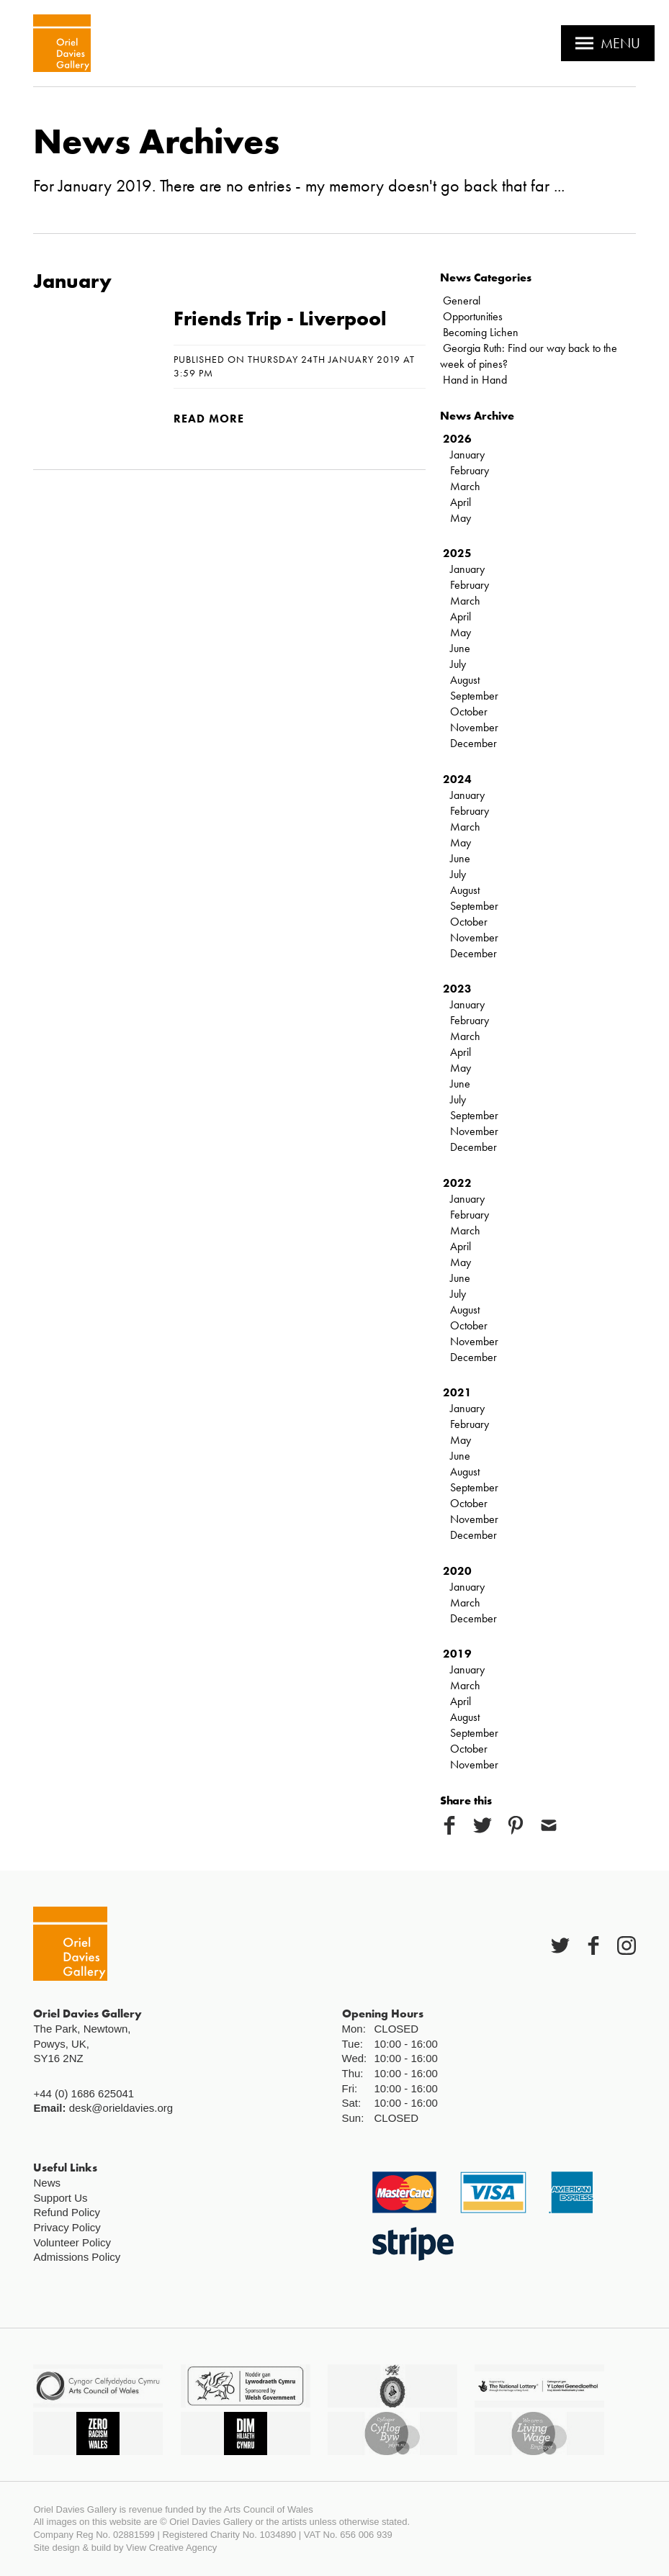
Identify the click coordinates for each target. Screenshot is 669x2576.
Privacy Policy (66, 2227)
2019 (457, 1653)
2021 (457, 1392)
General (461, 300)
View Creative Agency (171, 2547)
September (474, 695)
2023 (457, 988)
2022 (457, 1182)
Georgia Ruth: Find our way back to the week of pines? (528, 355)
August (465, 679)
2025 (457, 553)
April (460, 502)
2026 (457, 438)
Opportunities (473, 316)
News (46, 2183)
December (473, 743)
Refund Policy (66, 2212)
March (465, 486)
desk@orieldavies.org (121, 2108)
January (467, 454)
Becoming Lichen (480, 332)
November (474, 727)
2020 (457, 1570)
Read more (209, 418)
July (458, 664)
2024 (457, 779)
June (460, 648)
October (469, 711)
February (469, 470)
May (460, 517)
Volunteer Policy (72, 2242)
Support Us (60, 2198)
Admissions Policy (76, 2257)
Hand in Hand (475, 379)
